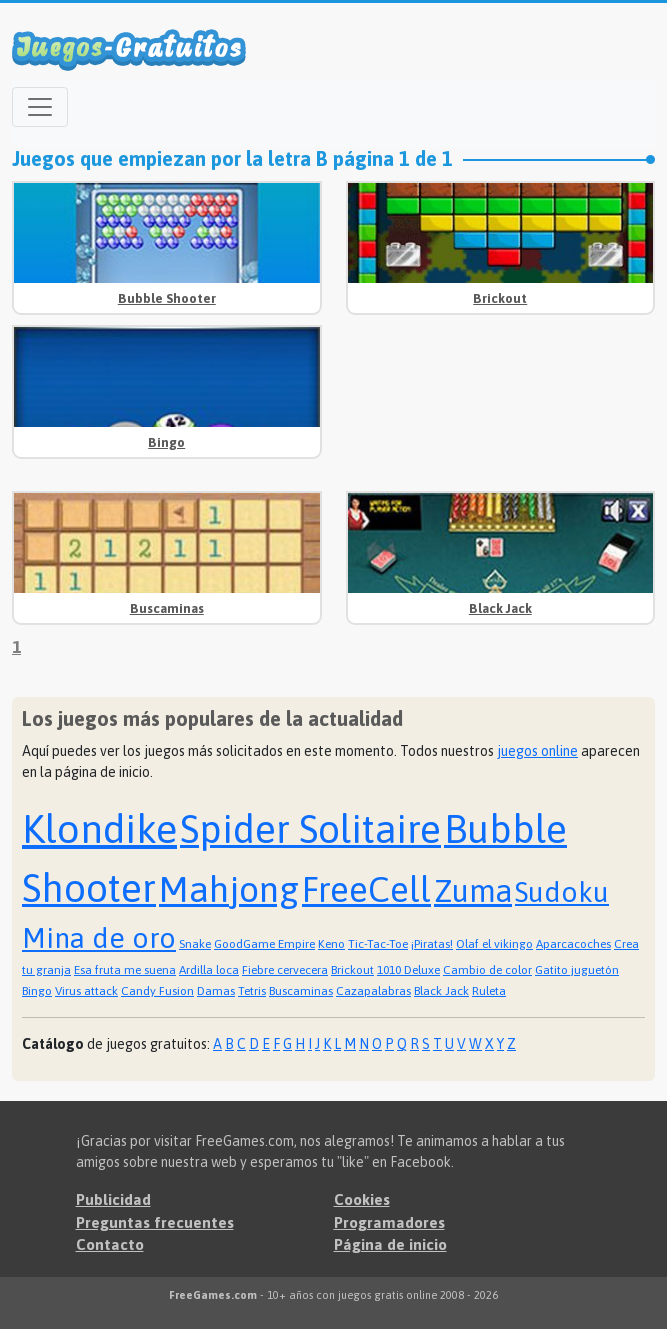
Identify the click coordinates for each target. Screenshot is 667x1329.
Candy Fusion (157, 991)
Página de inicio (390, 1244)
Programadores (389, 1222)
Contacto (110, 1244)
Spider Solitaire (310, 829)
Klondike (99, 828)
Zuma (473, 891)
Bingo (166, 442)
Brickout (500, 298)
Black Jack (500, 608)
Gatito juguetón (577, 970)
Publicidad (113, 1199)
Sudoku (562, 892)
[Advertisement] (500, 405)
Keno (331, 944)
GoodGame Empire (264, 944)
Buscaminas (167, 608)
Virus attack (86, 991)
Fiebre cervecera (285, 970)
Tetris (252, 991)
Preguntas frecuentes (155, 1222)
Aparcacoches (573, 944)
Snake (195, 944)
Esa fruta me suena (125, 970)
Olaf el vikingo (494, 944)
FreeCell (366, 889)
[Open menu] (40, 107)
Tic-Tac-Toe (378, 944)
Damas (216, 991)
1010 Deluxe (408, 970)
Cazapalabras (373, 991)
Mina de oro (99, 938)
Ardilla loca (209, 970)
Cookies (362, 1199)
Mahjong (229, 889)
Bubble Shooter (167, 298)
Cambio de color (487, 970)
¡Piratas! (432, 944)
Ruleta (489, 991)
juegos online (537, 751)
